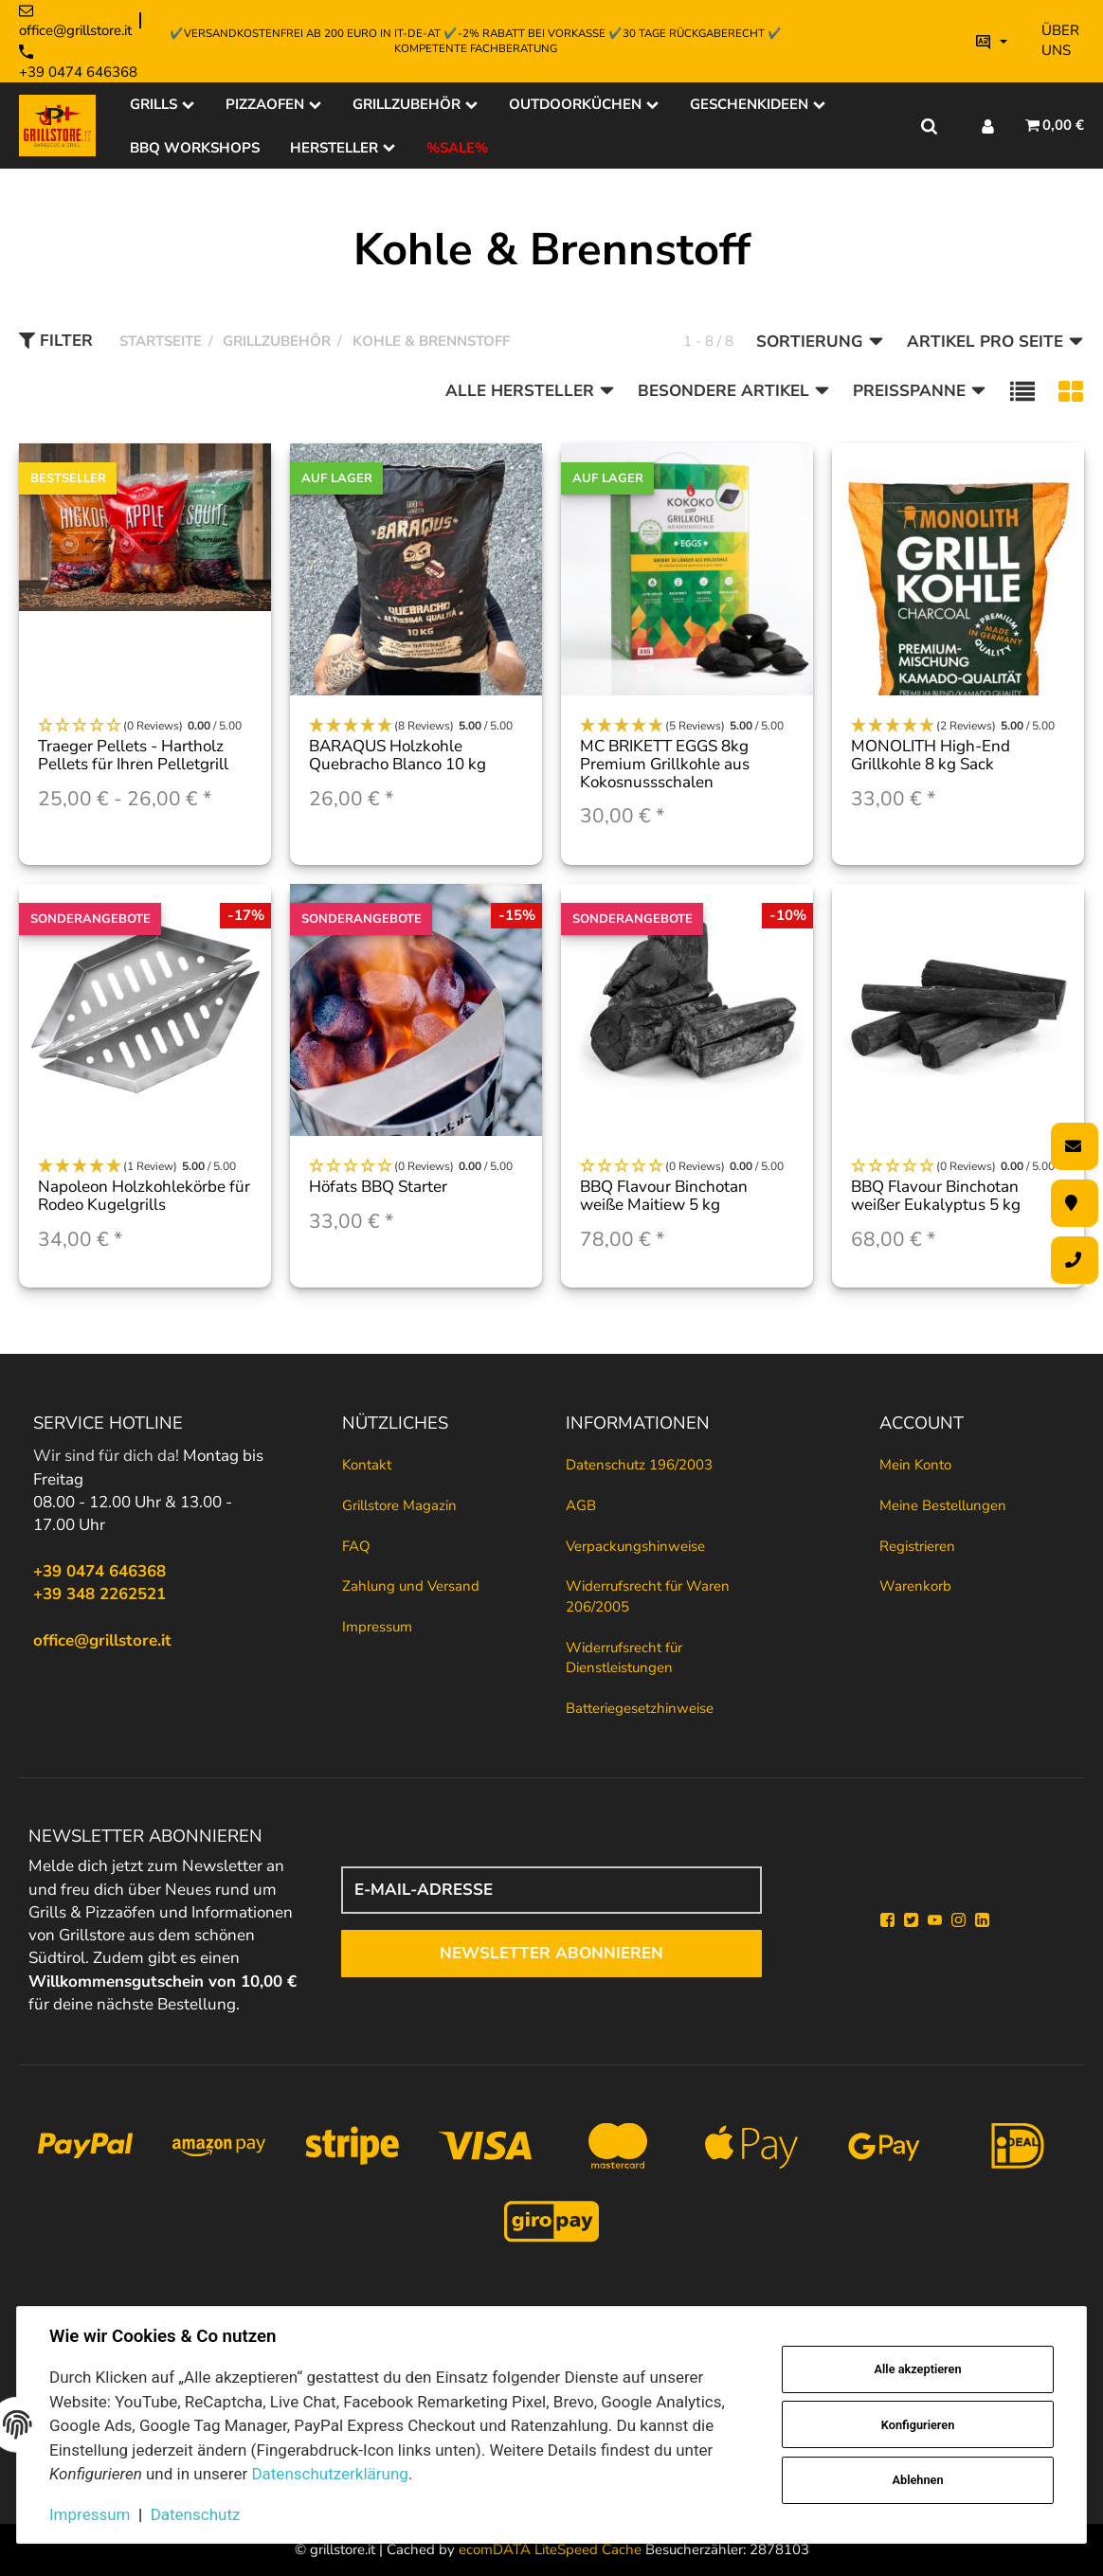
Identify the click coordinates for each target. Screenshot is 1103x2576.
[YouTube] (935, 1920)
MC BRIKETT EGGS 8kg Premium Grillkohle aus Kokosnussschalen (665, 763)
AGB (581, 1505)
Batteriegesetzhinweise (640, 1708)
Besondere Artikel (734, 391)
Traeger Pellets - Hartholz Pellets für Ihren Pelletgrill (133, 755)
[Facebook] (887, 1920)
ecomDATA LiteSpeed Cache (550, 2549)
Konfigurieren (917, 2425)
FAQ (356, 1546)
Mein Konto (915, 1464)
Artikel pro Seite (995, 341)
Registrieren (917, 1546)
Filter (56, 340)
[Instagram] (958, 1920)
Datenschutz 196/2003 (639, 1464)
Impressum (377, 1626)
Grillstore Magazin (399, 1505)
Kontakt (366, 1464)
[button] (1022, 391)
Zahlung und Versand (410, 1585)
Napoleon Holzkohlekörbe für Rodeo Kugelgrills (144, 1196)
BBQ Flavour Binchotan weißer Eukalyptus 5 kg (936, 1196)
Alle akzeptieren (918, 2369)
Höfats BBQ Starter (378, 1187)
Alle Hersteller (530, 391)
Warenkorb (915, 1585)
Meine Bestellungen (942, 1505)
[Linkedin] (982, 1920)
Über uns (1060, 40)
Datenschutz (196, 2514)
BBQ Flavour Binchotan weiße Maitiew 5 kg (664, 1196)
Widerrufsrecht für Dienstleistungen (624, 1657)
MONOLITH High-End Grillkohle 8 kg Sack (930, 755)
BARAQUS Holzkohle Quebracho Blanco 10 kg (397, 755)
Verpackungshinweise (635, 1546)
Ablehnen (918, 2480)
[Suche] (929, 125)
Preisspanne (919, 391)
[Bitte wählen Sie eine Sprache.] (991, 41)
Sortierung (820, 341)
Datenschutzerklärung (329, 2473)
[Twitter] (911, 1920)
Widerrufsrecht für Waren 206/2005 (648, 1595)
